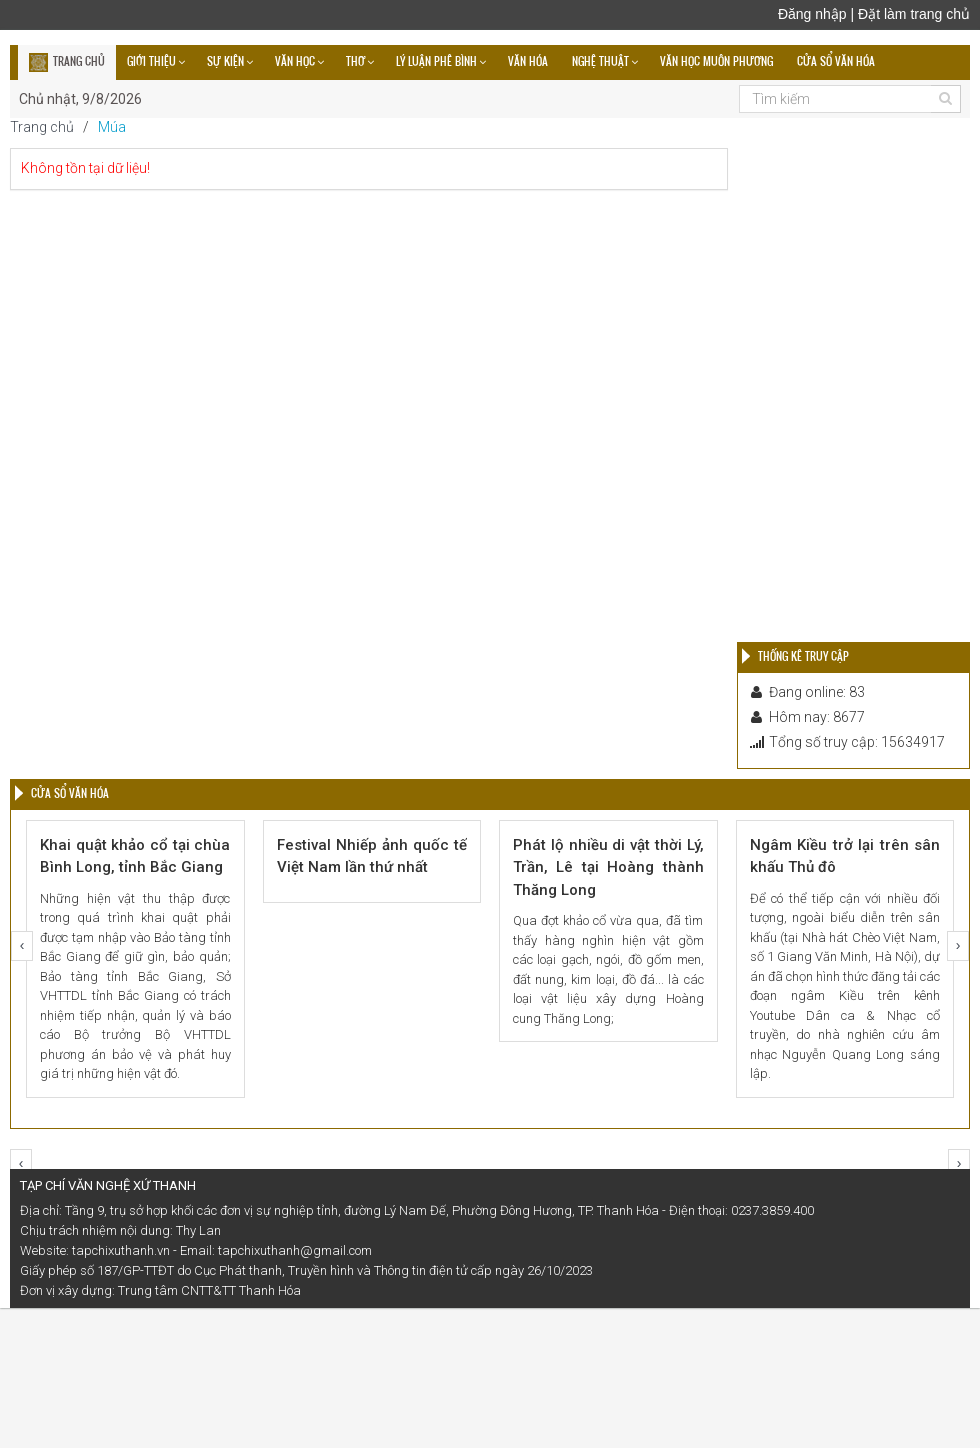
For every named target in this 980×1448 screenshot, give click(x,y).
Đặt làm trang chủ (914, 14)
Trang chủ (42, 127)
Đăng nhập (812, 14)
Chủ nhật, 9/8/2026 (80, 99)
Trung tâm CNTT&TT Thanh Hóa (209, 1290)
